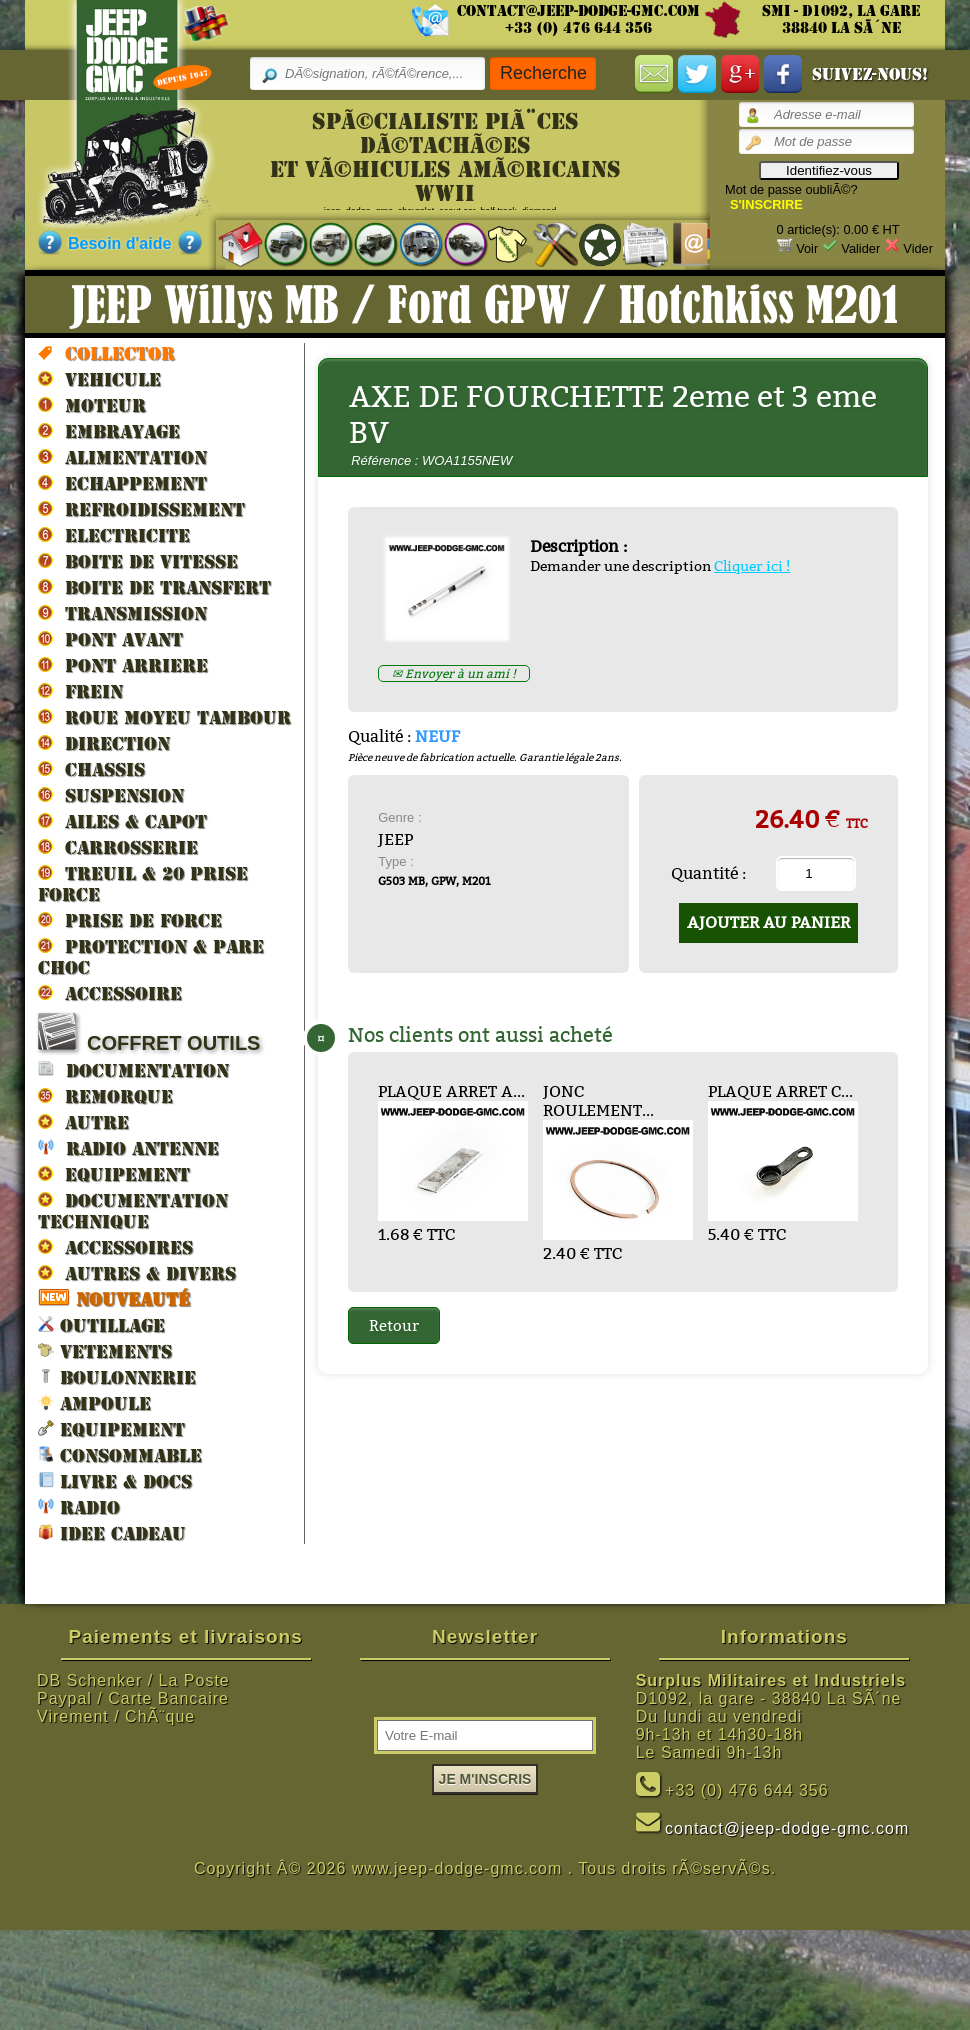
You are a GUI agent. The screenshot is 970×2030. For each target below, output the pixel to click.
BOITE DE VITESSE (138, 561)
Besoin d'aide (119, 243)
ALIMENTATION (122, 457)
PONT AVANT (110, 639)
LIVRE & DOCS (115, 1480)
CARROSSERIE (118, 847)
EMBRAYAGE (109, 431)
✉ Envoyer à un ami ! (454, 673)
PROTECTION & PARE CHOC (151, 956)
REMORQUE (105, 1096)
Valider (860, 248)
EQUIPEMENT (114, 1174)
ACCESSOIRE (110, 993)
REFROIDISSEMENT (141, 509)
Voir (807, 248)
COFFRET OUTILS (149, 1033)
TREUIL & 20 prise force (143, 883)
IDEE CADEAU (112, 1532)
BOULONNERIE (117, 1376)
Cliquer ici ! (752, 566)
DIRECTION (104, 743)
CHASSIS (91, 769)
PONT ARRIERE (123, 665)
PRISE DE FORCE (130, 920)
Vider (918, 248)
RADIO (79, 1506)
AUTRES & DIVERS (137, 1273)
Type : (395, 861)
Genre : (399, 817)
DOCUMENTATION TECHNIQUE (133, 1210)
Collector (106, 353)
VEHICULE (99, 379)
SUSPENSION (111, 795)
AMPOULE (94, 1402)
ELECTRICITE (114, 535)
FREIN (80, 691)
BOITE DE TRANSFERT (154, 587)
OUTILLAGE (101, 1324)
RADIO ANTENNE (128, 1147)
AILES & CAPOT (122, 821)
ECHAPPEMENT (122, 483)
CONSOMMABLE (120, 1454)
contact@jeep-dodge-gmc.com (578, 11)
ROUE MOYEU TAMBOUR (164, 717)
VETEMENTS (105, 1350)
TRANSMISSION (122, 613)
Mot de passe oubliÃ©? (791, 189)
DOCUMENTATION (133, 1069)
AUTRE (83, 1122)
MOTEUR (92, 405)
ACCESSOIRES (115, 1247)
